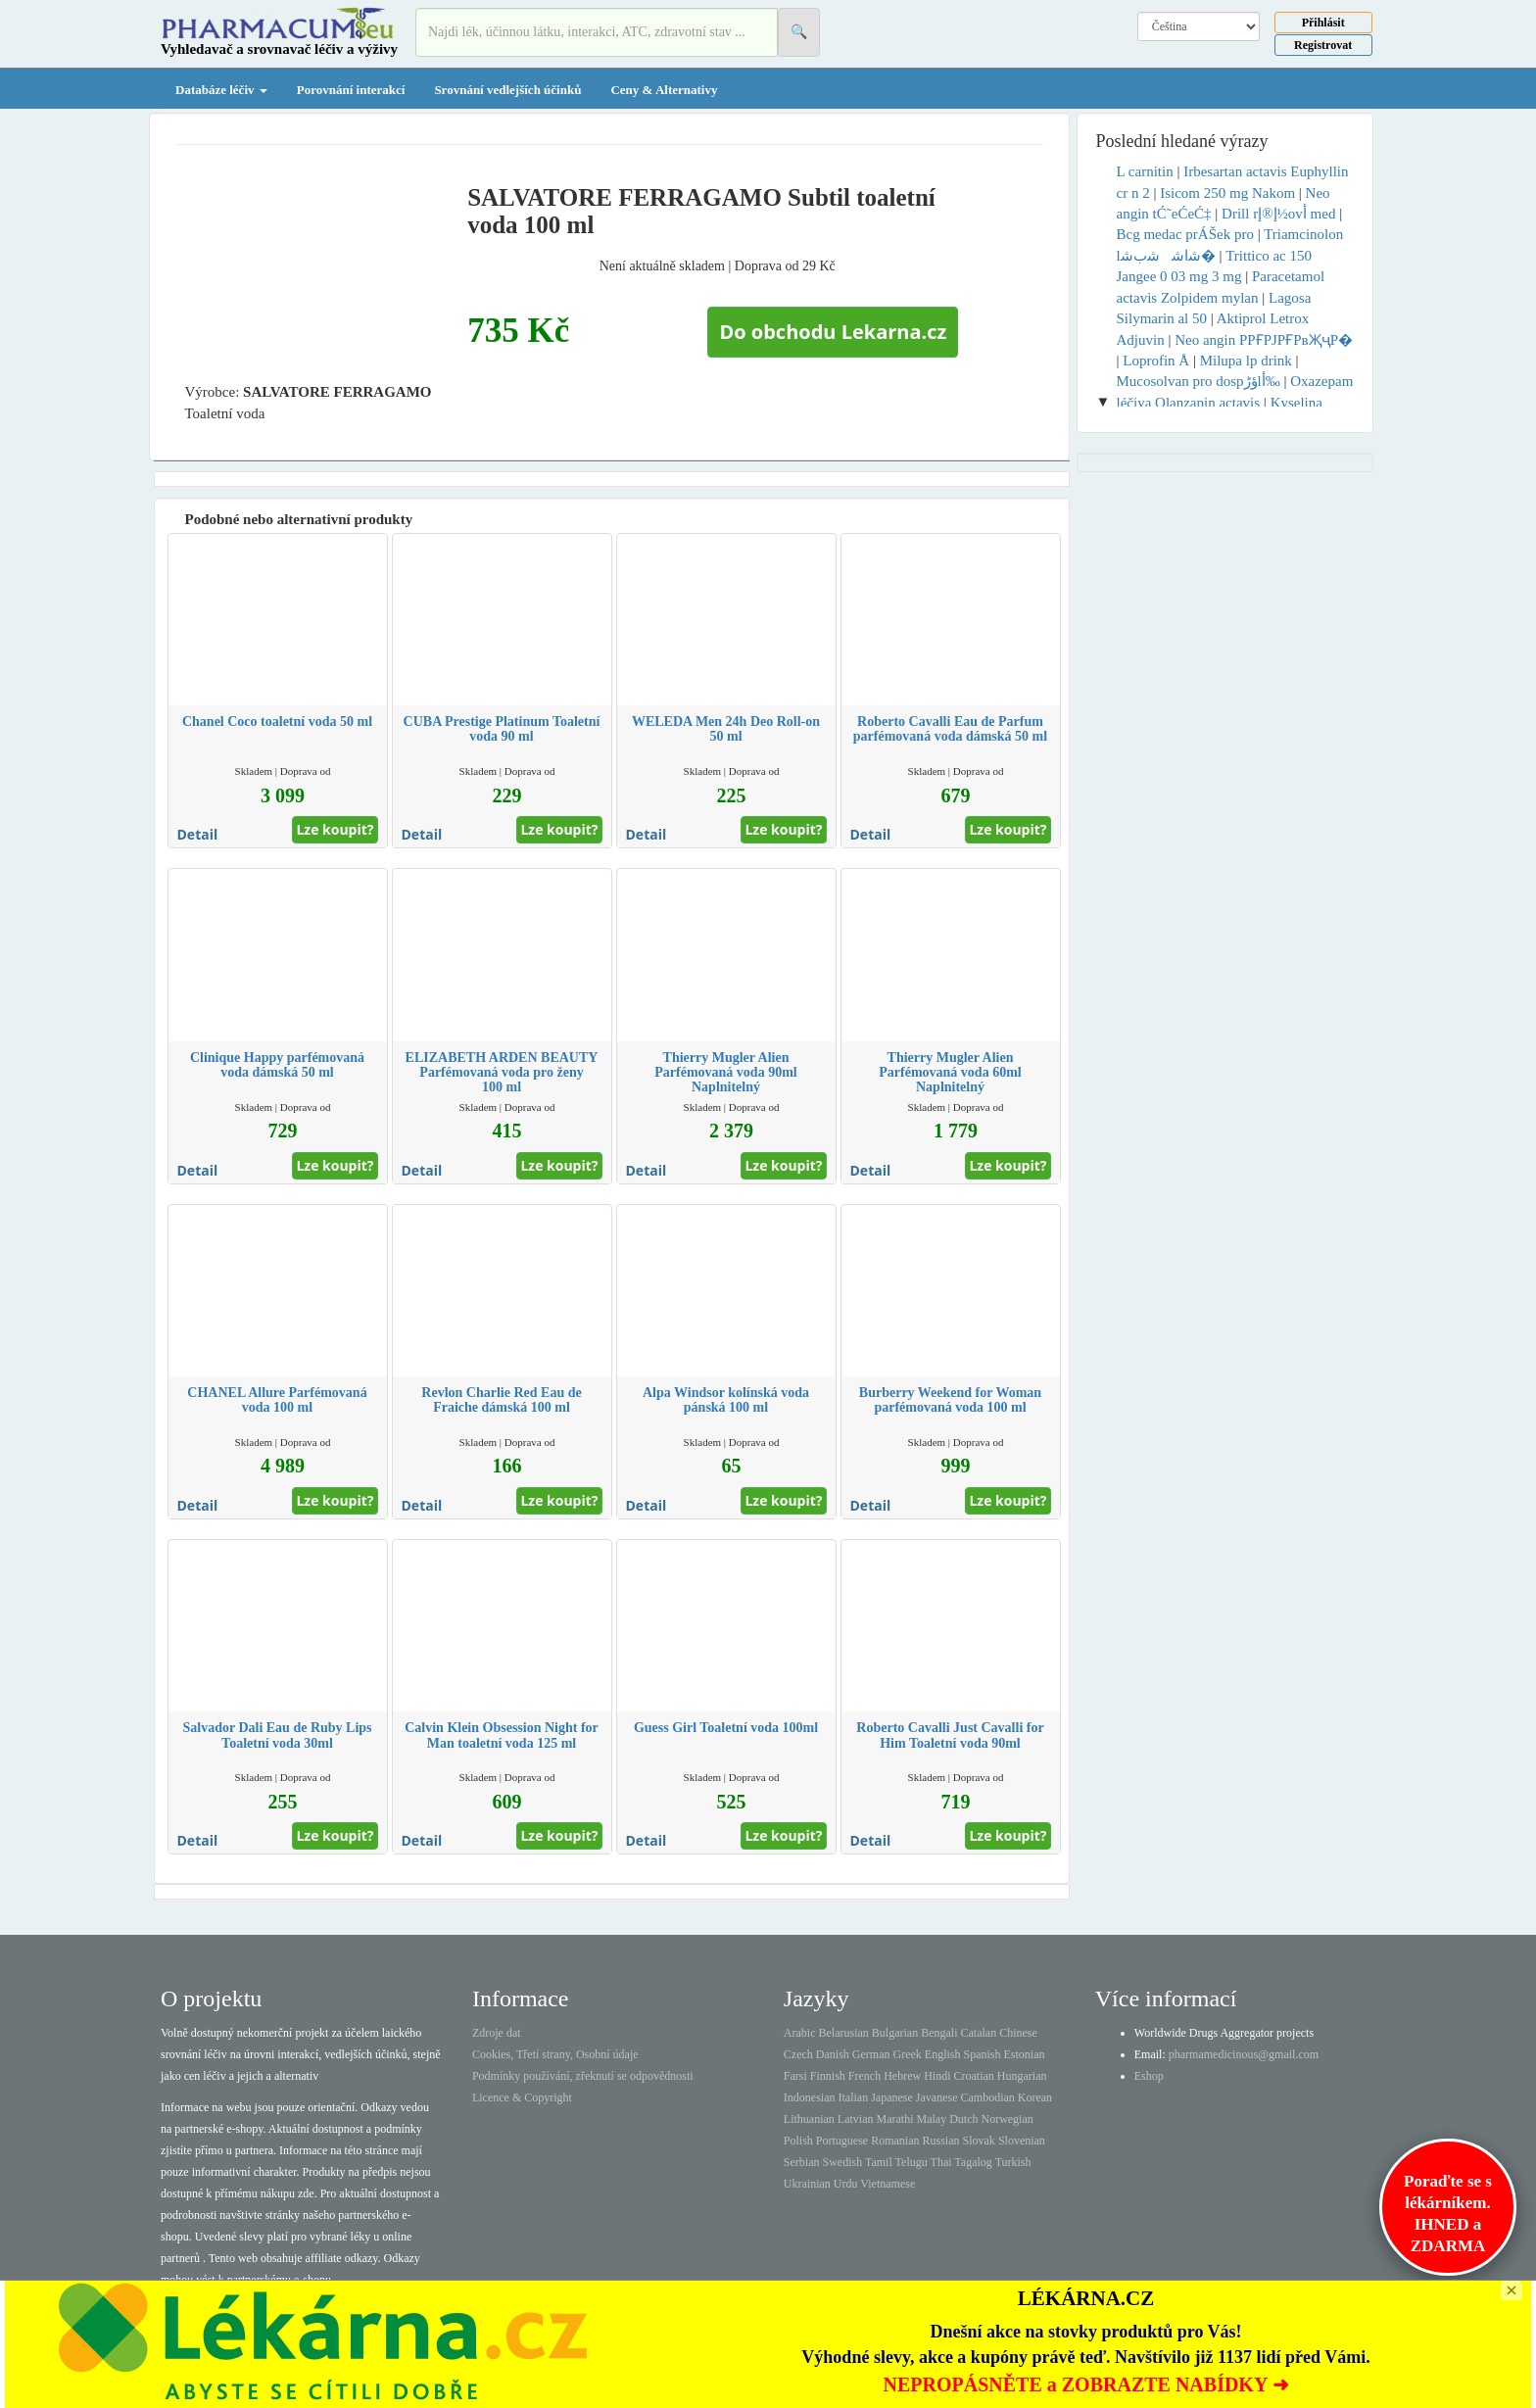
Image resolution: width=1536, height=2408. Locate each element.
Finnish (827, 2076)
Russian (941, 2140)
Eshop (1149, 2076)
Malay (931, 2119)
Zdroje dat (496, 2033)
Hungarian (1022, 2076)
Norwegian (1006, 2119)
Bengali (939, 2033)
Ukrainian (807, 2184)
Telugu (911, 2162)
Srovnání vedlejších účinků (507, 89)
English (943, 2054)
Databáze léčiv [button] (221, 89)
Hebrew (902, 2076)
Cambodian (987, 2097)
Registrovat (1323, 45)
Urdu (846, 2184)
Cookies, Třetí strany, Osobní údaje (555, 2054)
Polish (798, 2140)
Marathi (894, 2119)
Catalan (978, 2033)
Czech (798, 2054)
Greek (906, 2054)
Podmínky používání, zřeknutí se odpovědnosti (583, 2076)
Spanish (981, 2054)
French (864, 2076)
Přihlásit (1323, 22)
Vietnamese (887, 2184)
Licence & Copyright (522, 2097)
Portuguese (842, 2140)
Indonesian (810, 2097)
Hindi (937, 2076)
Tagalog (972, 2162)
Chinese (1018, 2033)
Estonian (1024, 2054)
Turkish (1013, 2162)
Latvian (856, 2119)
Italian (854, 2097)
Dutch (963, 2119)
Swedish (843, 2162)
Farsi (795, 2076)
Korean (1035, 2097)
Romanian (895, 2140)
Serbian (802, 2162)
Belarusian (844, 2033)
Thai (941, 2162)
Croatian (974, 2076)
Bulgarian (895, 2033)
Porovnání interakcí (351, 89)
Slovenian (1021, 2140)
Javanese (937, 2097)
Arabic (800, 2033)
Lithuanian (809, 2119)
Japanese (892, 2097)
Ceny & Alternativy (663, 89)
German (871, 2054)
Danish (832, 2054)
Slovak (979, 2140)
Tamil (878, 2162)
